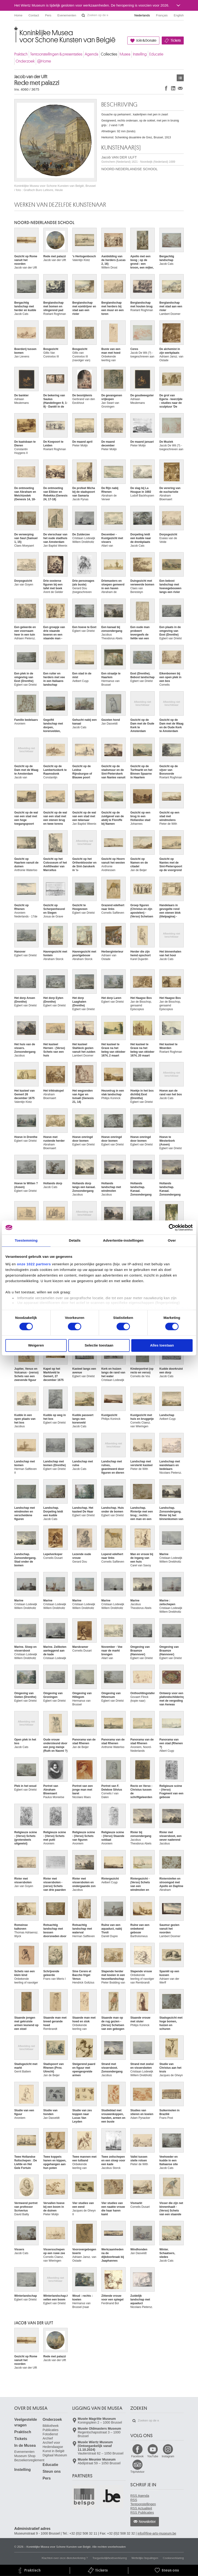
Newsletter (147, 2522)
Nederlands (142, 15)
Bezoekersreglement (29, 2460)
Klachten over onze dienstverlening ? (65, 2558)
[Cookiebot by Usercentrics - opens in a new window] (172, 1227)
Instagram (168, 2456)
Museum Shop (24, 2456)
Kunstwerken (180, 77)
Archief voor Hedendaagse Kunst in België (53, 2447)
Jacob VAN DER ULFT (138, 159)
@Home (44, 61)
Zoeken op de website (83, 15)
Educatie (156, 54)
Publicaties (51, 2430)
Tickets (176, 40)
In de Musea (25, 2445)
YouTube (152, 2456)
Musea (125, 54)
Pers (48, 15)
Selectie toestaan (99, 1345)
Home (18, 15)
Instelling (140, 54)
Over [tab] (172, 1240)
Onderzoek (25, 61)
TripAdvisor (137, 2471)
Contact (34, 15)
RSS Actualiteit (141, 2508)
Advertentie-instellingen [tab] (123, 1240)
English (179, 15)
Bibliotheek (51, 2426)
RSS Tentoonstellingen (143, 2502)
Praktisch (21, 54)
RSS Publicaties (142, 2512)
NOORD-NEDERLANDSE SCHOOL (129, 169)
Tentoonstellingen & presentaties (56, 54)
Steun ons (52, 2471)
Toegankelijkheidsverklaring (109, 2558)
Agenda (91, 54)
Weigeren (36, 1345)
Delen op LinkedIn (173, 88)
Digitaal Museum (55, 2455)
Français (162, 15)
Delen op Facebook (166, 88)
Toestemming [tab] (26, 1240)
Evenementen (66, 15)
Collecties (109, 54)
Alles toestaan (162, 1345)
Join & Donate (146, 40)
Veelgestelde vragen (25, 2422)
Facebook (137, 2456)
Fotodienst (50, 2434)
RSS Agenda (139, 2496)
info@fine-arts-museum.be (157, 2533)
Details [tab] (75, 1240)
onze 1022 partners (34, 1264)
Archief (48, 2438)
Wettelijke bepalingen (145, 2558)
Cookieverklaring (173, 2558)
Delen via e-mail (180, 88)
